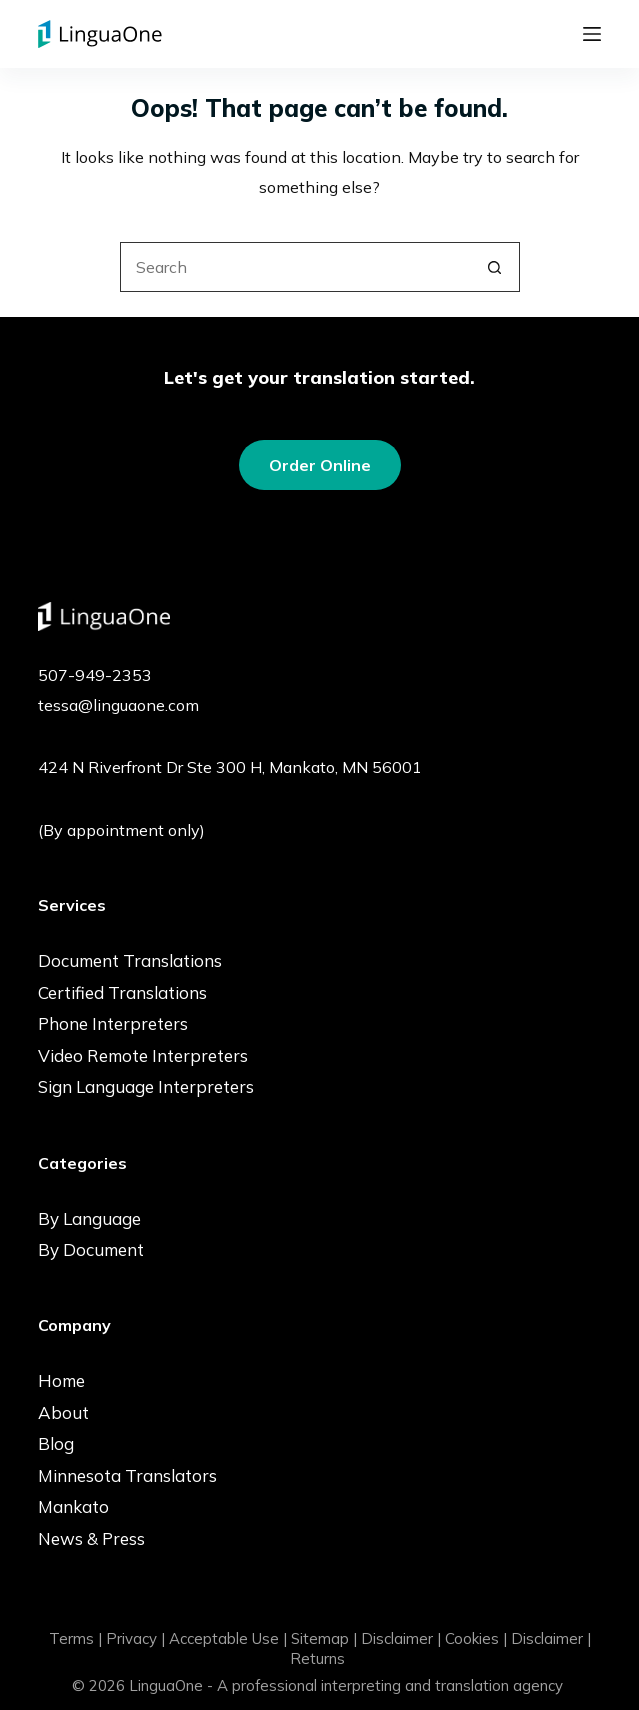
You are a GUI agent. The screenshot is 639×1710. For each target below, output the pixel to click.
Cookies (472, 1638)
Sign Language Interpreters (146, 1086)
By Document (91, 1249)
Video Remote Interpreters (143, 1055)
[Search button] (495, 267)
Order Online (320, 465)
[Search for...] (295, 267)
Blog (56, 1443)
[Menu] (592, 34)
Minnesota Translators (127, 1475)
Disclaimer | (401, 1638)
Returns (317, 1658)
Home (61, 1380)
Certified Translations (122, 992)
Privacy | (135, 1638)
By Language (89, 1218)
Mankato (73, 1506)
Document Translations (130, 960)
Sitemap (320, 1638)
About (63, 1412)
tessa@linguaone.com (118, 705)
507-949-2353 (95, 675)
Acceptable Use (224, 1638)
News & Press (91, 1538)
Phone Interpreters (113, 1023)
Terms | (75, 1638)
